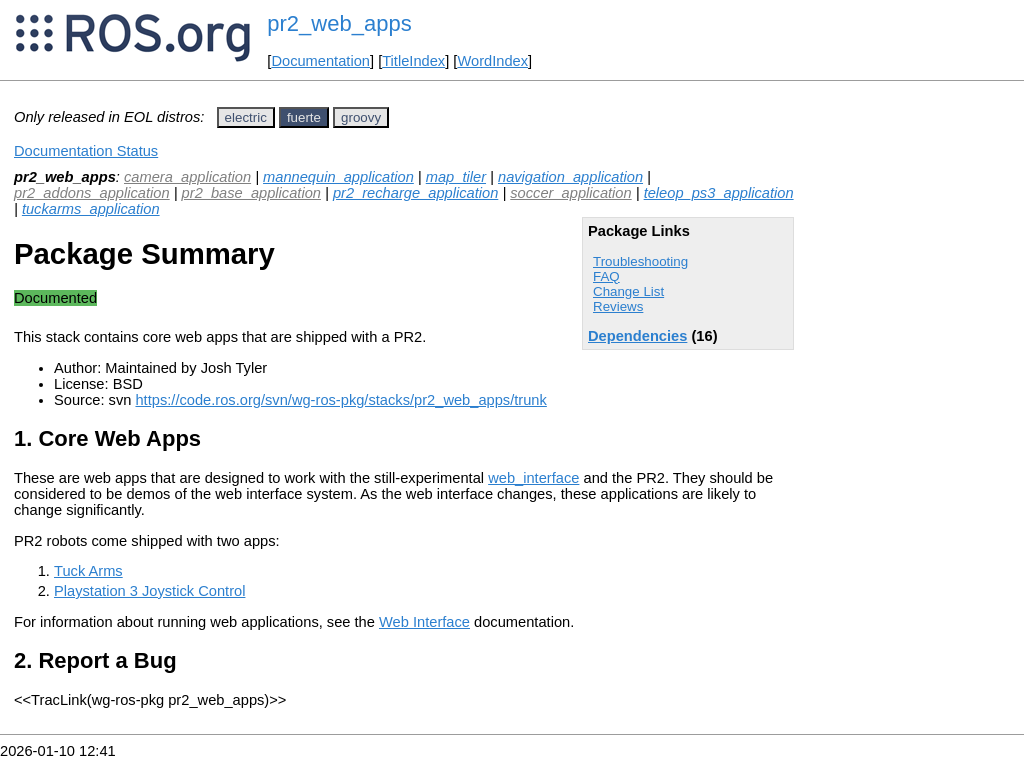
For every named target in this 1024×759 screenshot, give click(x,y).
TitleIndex (413, 61)
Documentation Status (86, 151)
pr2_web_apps (339, 23)
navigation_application (570, 177)
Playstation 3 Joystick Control (149, 591)
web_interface (533, 478)
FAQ (606, 276)
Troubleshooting (640, 261)
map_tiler (456, 177)
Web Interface (424, 622)
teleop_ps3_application (719, 193)
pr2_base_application (251, 193)
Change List (628, 291)
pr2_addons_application (92, 193)
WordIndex (492, 61)
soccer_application (570, 193)
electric (246, 117)
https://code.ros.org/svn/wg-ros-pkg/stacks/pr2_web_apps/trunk (340, 400)
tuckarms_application (91, 209)
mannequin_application (338, 177)
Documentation (320, 61)
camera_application (187, 177)
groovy (361, 117)
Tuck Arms (88, 571)
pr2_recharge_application (415, 193)
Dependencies (637, 336)
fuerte (304, 117)
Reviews (618, 306)
